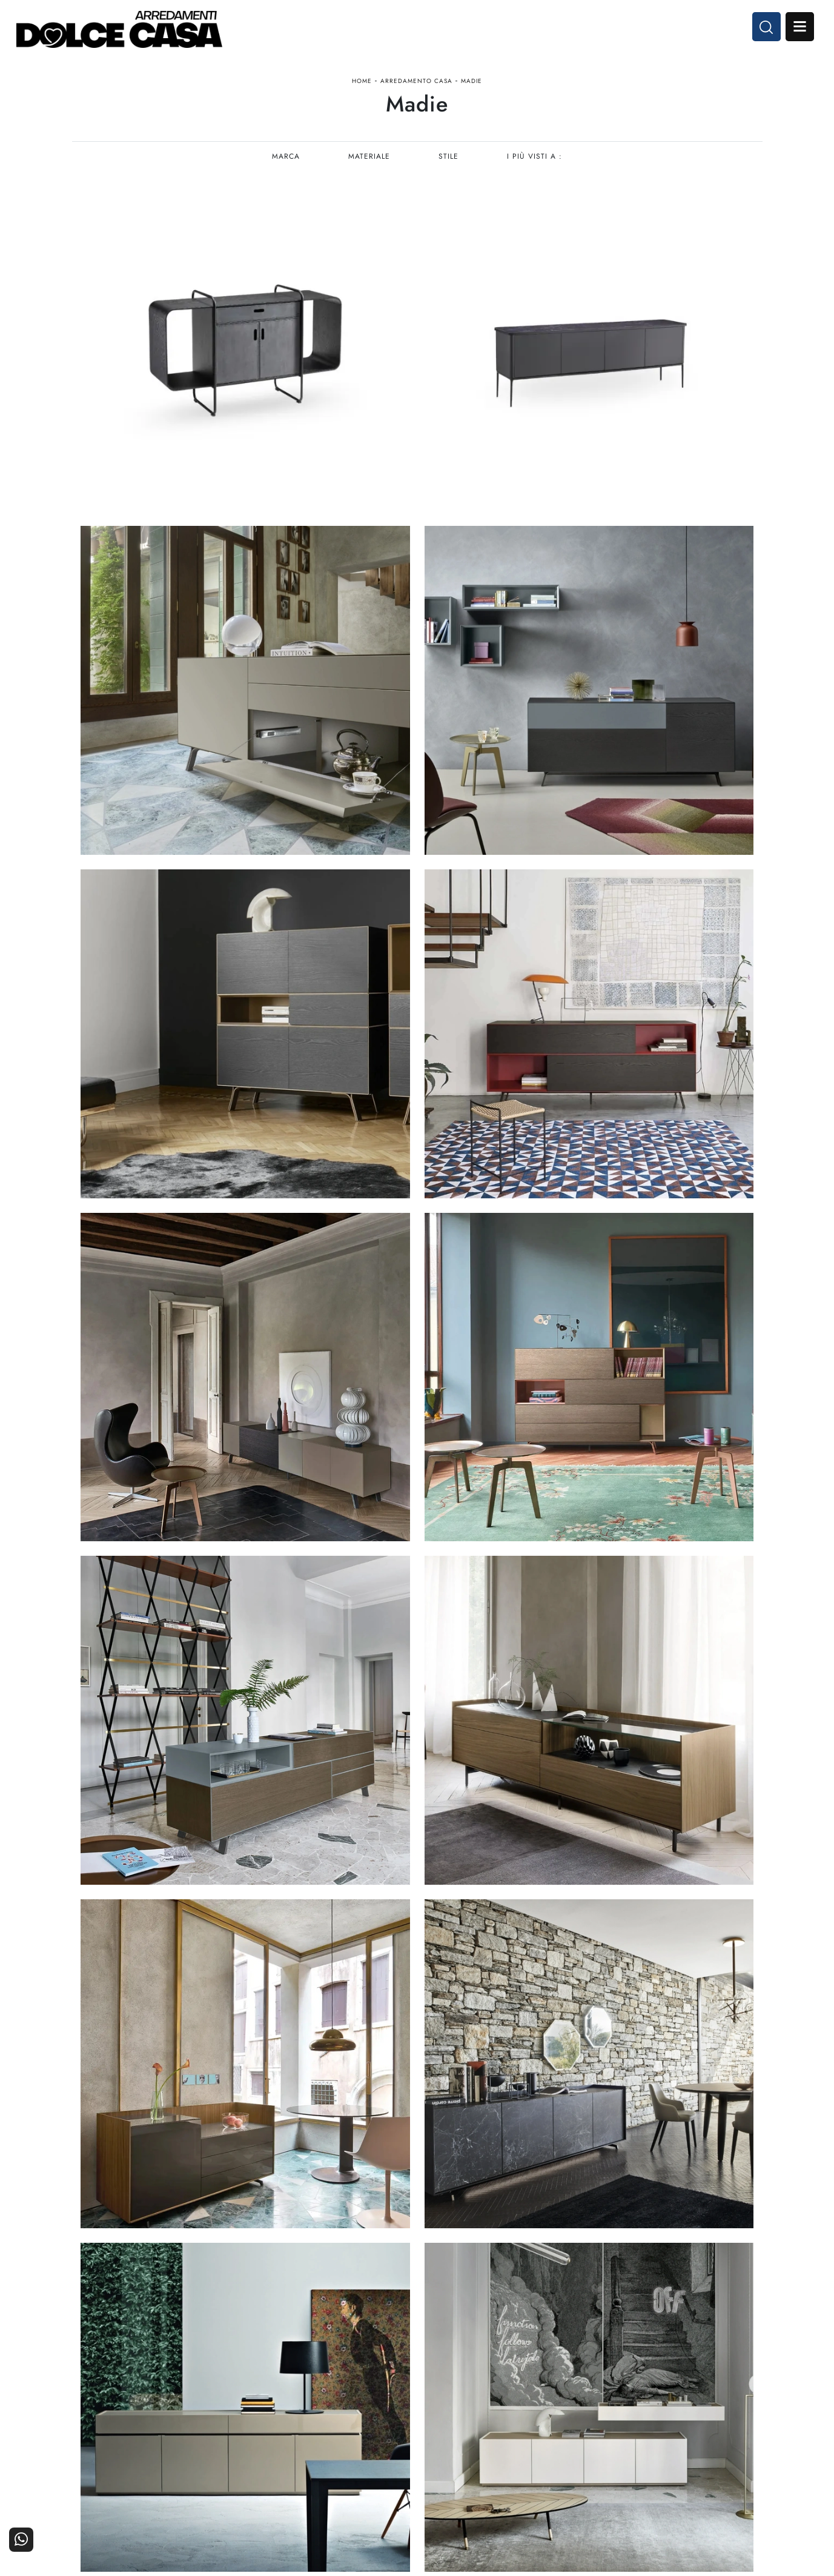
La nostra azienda (606, 2410)
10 (488, 2121)
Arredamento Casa (416, 86)
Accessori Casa (496, 2426)
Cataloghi (737, 2426)
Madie (471, 86)
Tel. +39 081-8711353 (119, 2440)
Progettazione (613, 2443)
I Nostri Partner (610, 2426)
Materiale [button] (369, 167)
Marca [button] (285, 167)
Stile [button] (449, 167)
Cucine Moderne (377, 2410)
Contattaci (736, 2410)
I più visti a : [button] (535, 167)
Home (362, 86)
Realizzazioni (730, 2443)
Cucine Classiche (376, 2426)
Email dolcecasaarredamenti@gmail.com (153, 2452)
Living (398, 2443)
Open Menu (796, 29)
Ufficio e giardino (491, 2443)
